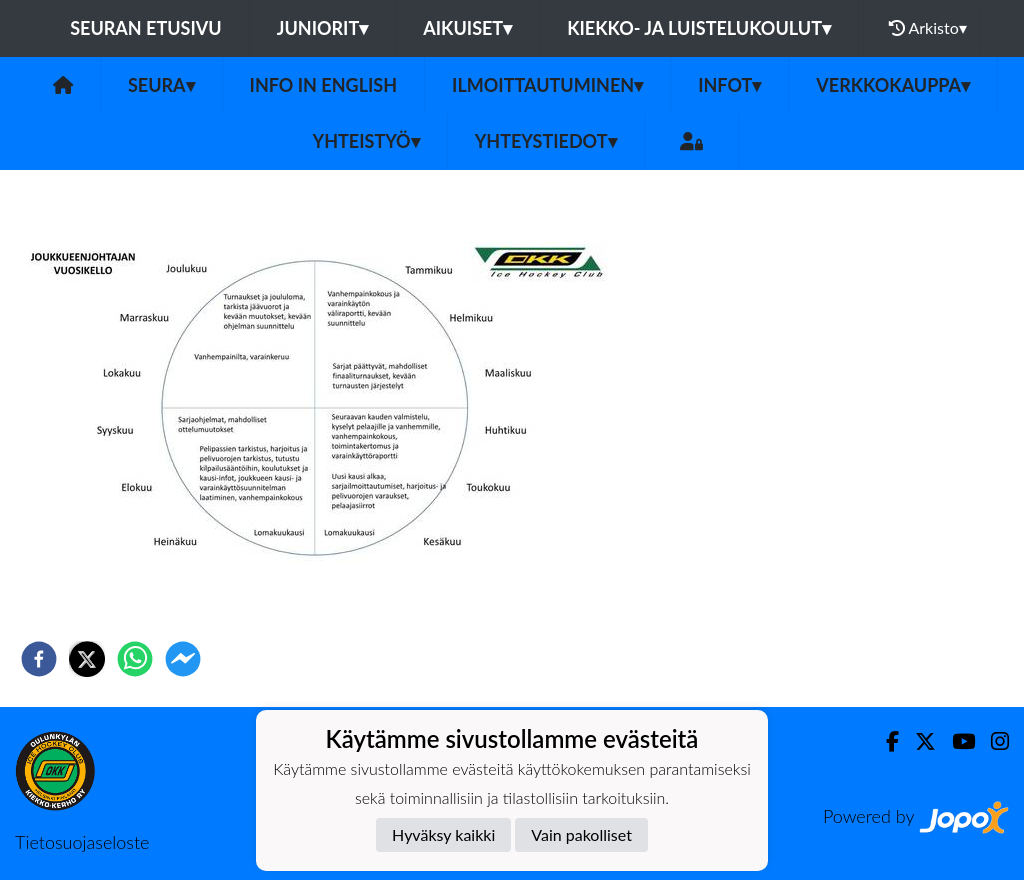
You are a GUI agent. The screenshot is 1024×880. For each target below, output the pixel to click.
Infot (729, 85)
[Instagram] (992, 741)
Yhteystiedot (546, 141)
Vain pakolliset (581, 834)
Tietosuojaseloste (82, 842)
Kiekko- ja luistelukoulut (699, 28)
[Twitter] (917, 741)
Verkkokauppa (893, 85)
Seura (161, 85)
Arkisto (928, 28)
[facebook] (39, 659)
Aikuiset (467, 28)
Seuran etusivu (146, 28)
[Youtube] (955, 741)
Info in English (324, 85)
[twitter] (87, 659)
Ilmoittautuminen (547, 85)
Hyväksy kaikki (443, 834)
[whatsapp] (135, 659)
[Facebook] (884, 741)
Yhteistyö (366, 141)
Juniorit (323, 28)
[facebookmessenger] (183, 659)
